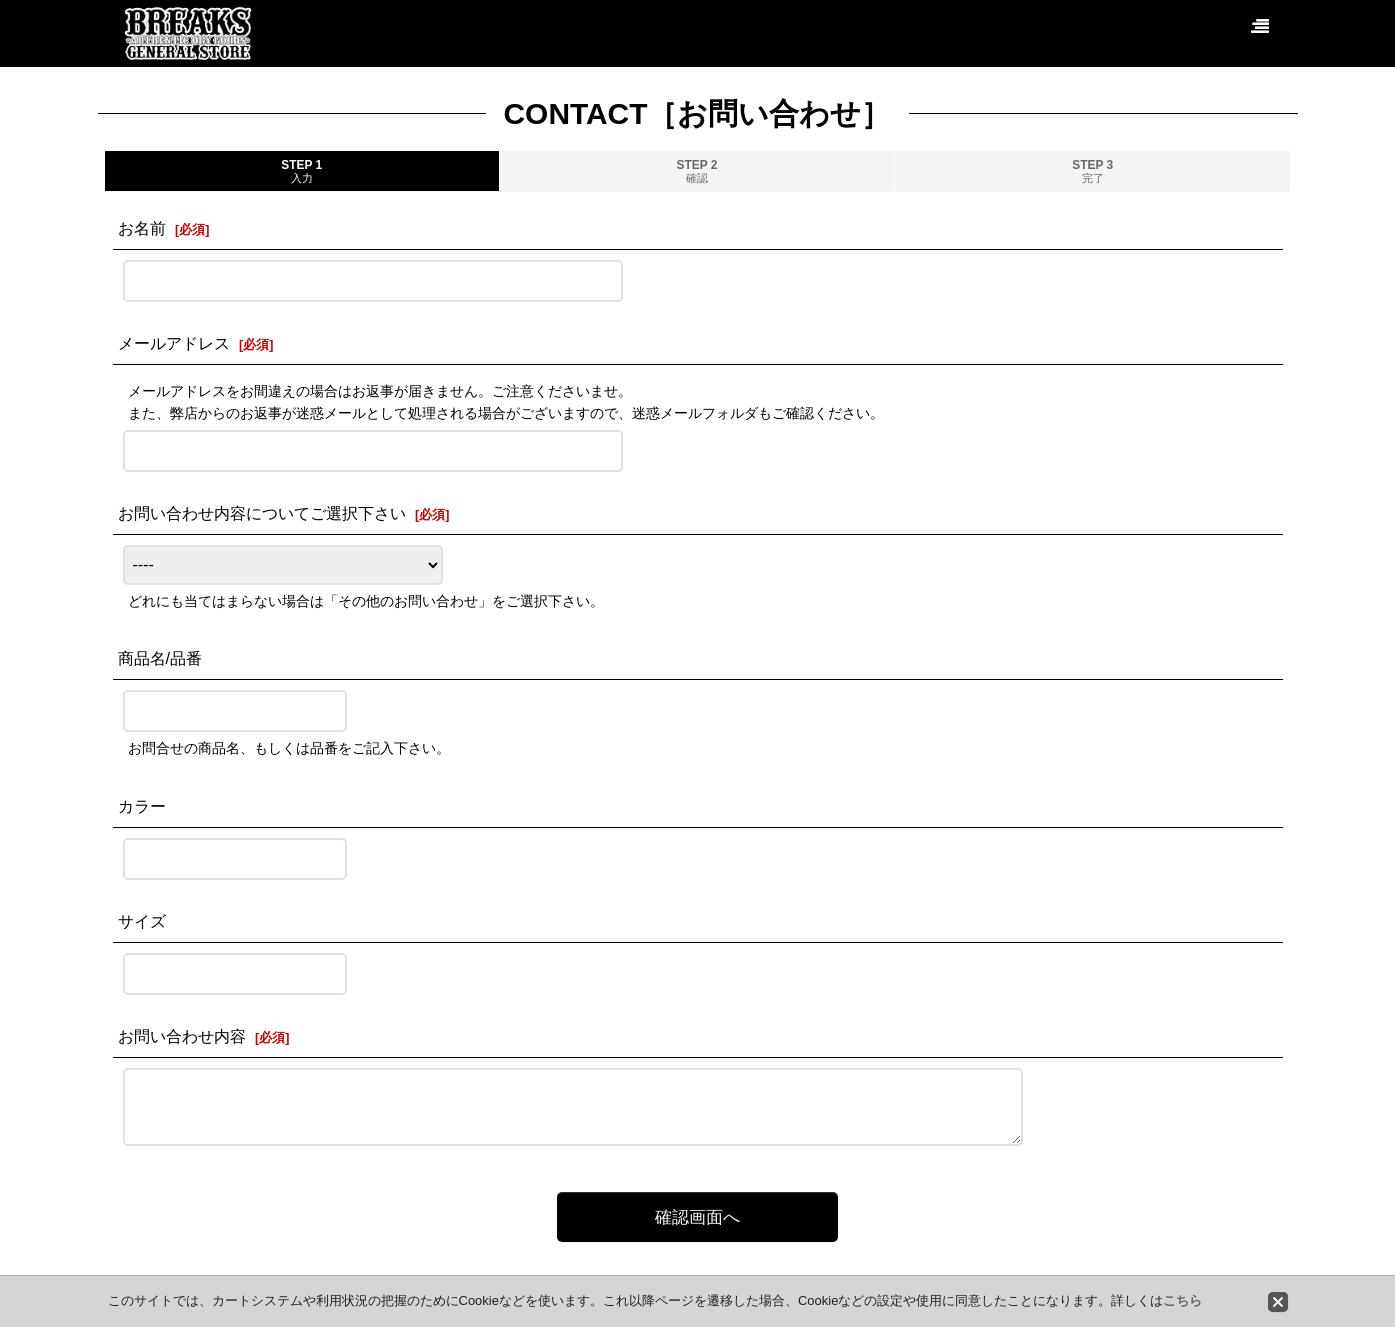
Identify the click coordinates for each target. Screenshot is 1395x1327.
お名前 (142, 228)
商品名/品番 (160, 658)
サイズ (142, 921)
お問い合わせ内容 (182, 1036)
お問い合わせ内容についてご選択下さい (262, 513)
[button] (1260, 27)
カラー (142, 806)
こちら (1182, 1300)
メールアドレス (174, 343)
